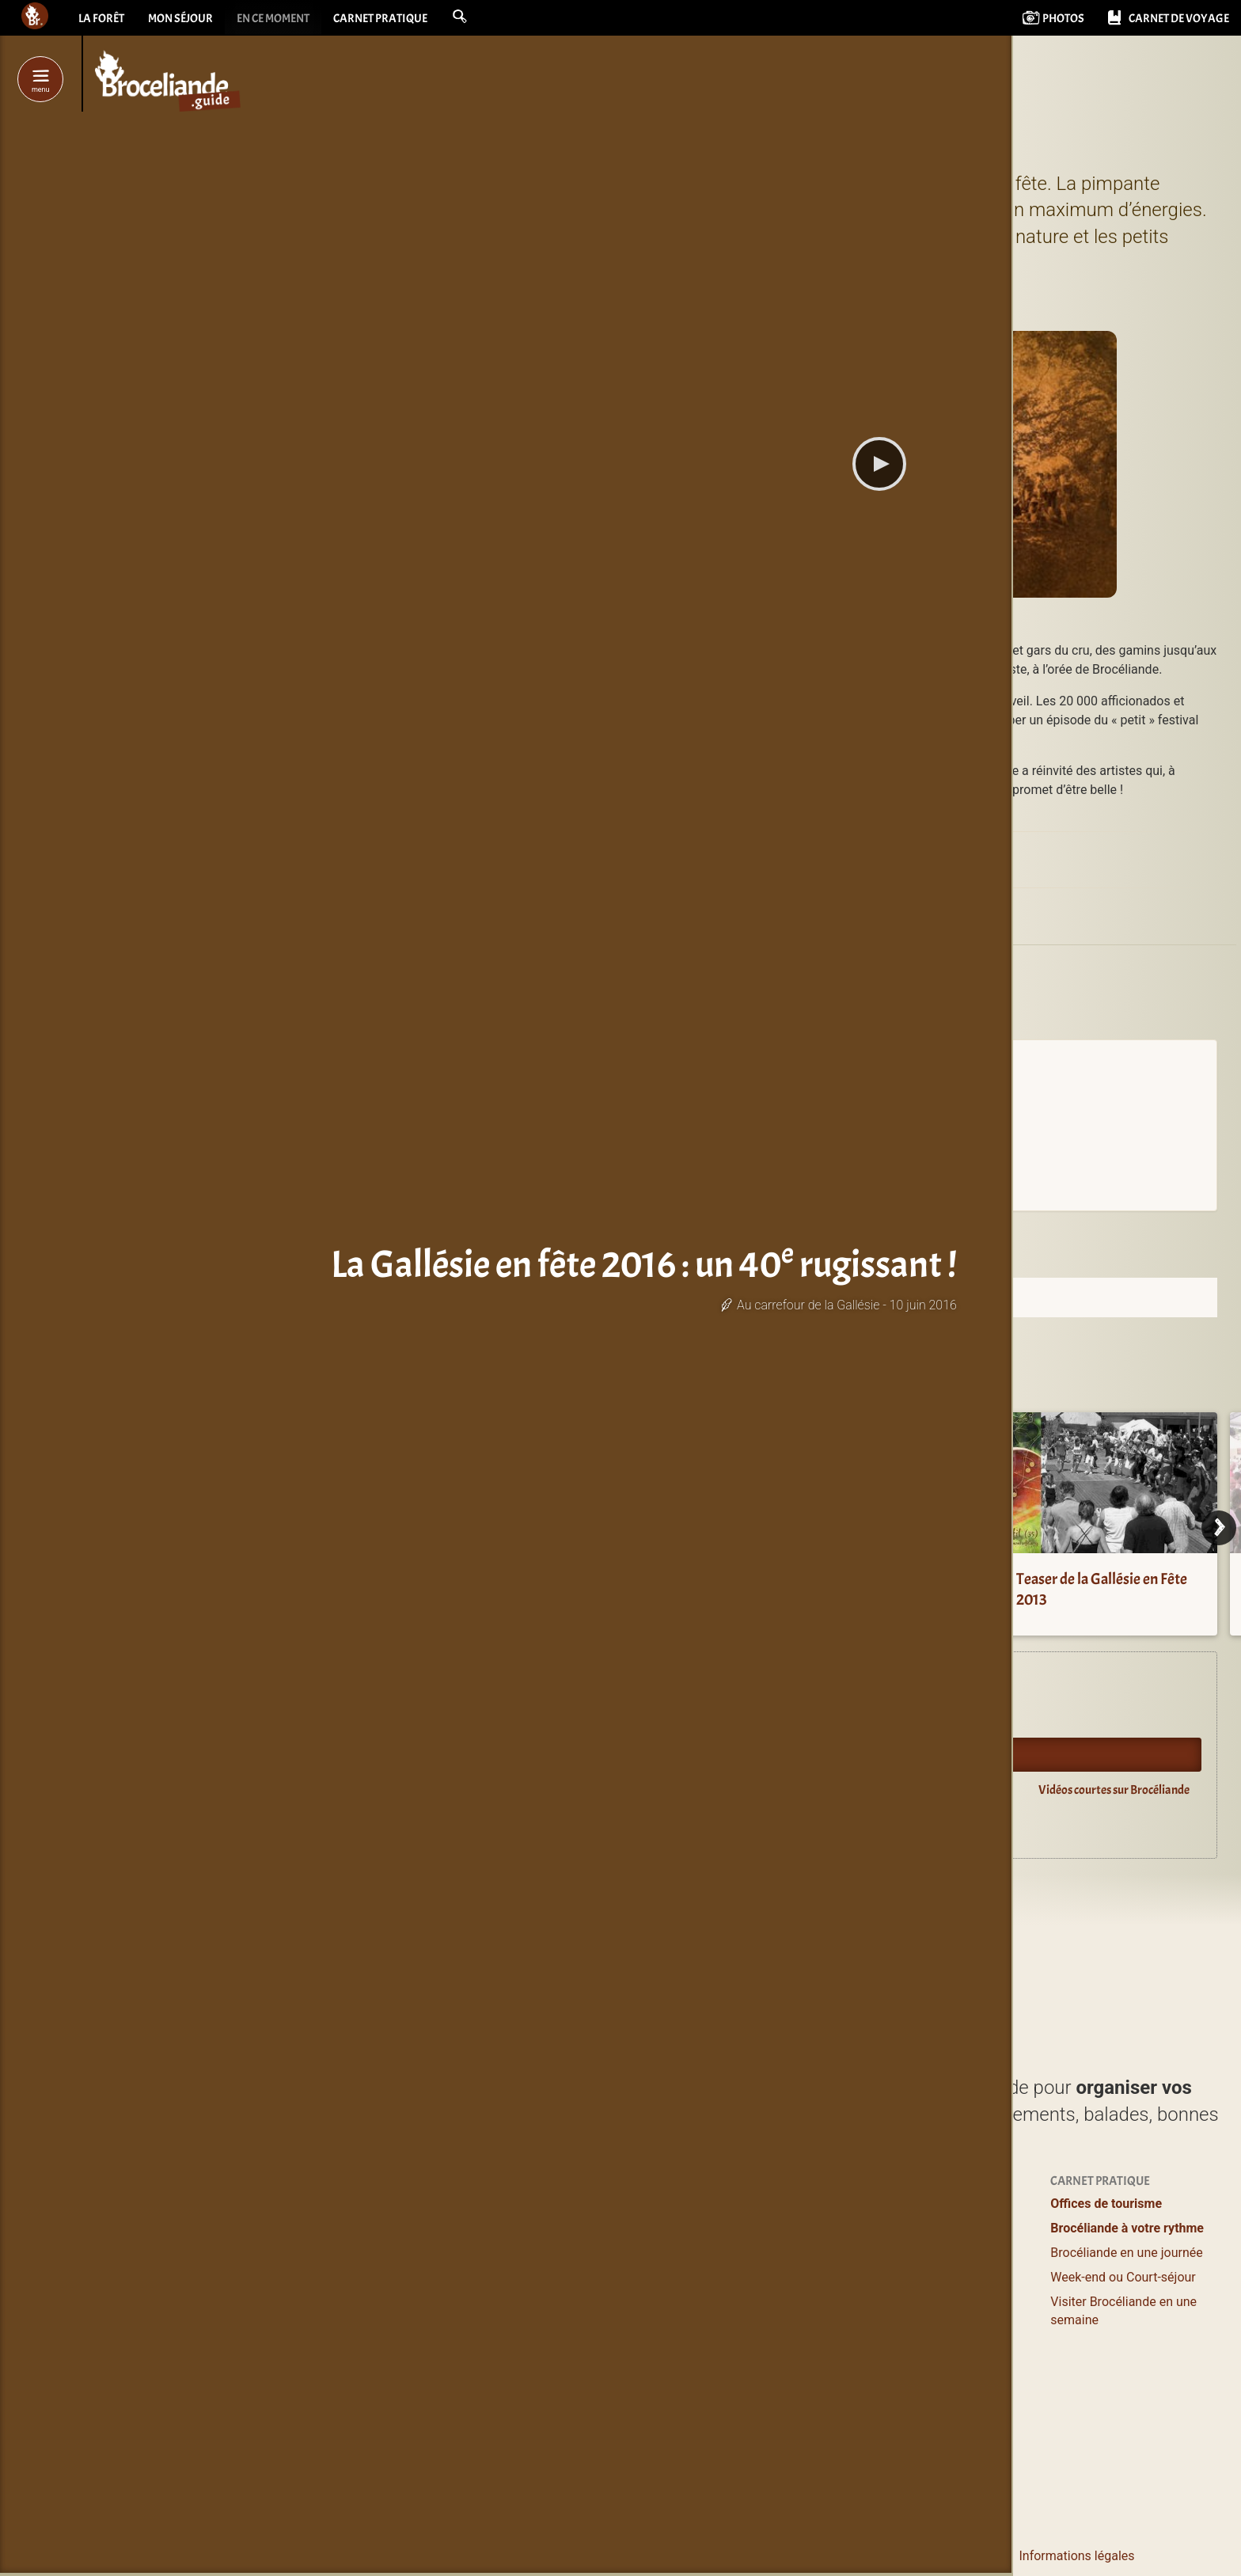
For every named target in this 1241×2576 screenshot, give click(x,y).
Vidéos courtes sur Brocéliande (1114, 1790)
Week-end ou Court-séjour (1122, 2277)
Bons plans (910, 2252)
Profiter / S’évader (587, 2203)
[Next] (1218, 1527)
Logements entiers (760, 2252)
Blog (892, 2332)
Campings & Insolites (767, 2301)
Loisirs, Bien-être (582, 2301)
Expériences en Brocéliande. (636, 1684)
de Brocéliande (599, 2472)
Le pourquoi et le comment (932, 2555)
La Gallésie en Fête (918, 853)
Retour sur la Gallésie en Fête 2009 (876, 1589)
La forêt (102, 20)
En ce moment (284, 20)
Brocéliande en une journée (1126, 2252)
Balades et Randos (588, 2277)
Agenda (587, 1719)
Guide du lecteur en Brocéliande (645, 1825)
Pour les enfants (925, 2277)
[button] (481, 17)
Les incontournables (593, 2448)
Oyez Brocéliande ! (613, 1754)
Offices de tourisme (1106, 2203)
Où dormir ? (741, 2203)
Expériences (914, 2203)
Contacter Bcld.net (794, 2555)
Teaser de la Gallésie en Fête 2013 (1101, 1589)
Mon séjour (185, 20)
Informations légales (1076, 2555)
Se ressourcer (918, 2228)
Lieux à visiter (574, 2228)
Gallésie (759, 967)
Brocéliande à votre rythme (1127, 2228)
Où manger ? (571, 2252)
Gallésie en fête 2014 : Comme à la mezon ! (649, 1589)
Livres (896, 2387)
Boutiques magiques (593, 2410)
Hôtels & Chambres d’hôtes (784, 2228)
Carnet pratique (398, 20)
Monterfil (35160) (782, 922)
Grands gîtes (743, 2277)
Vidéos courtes (921, 2356)
